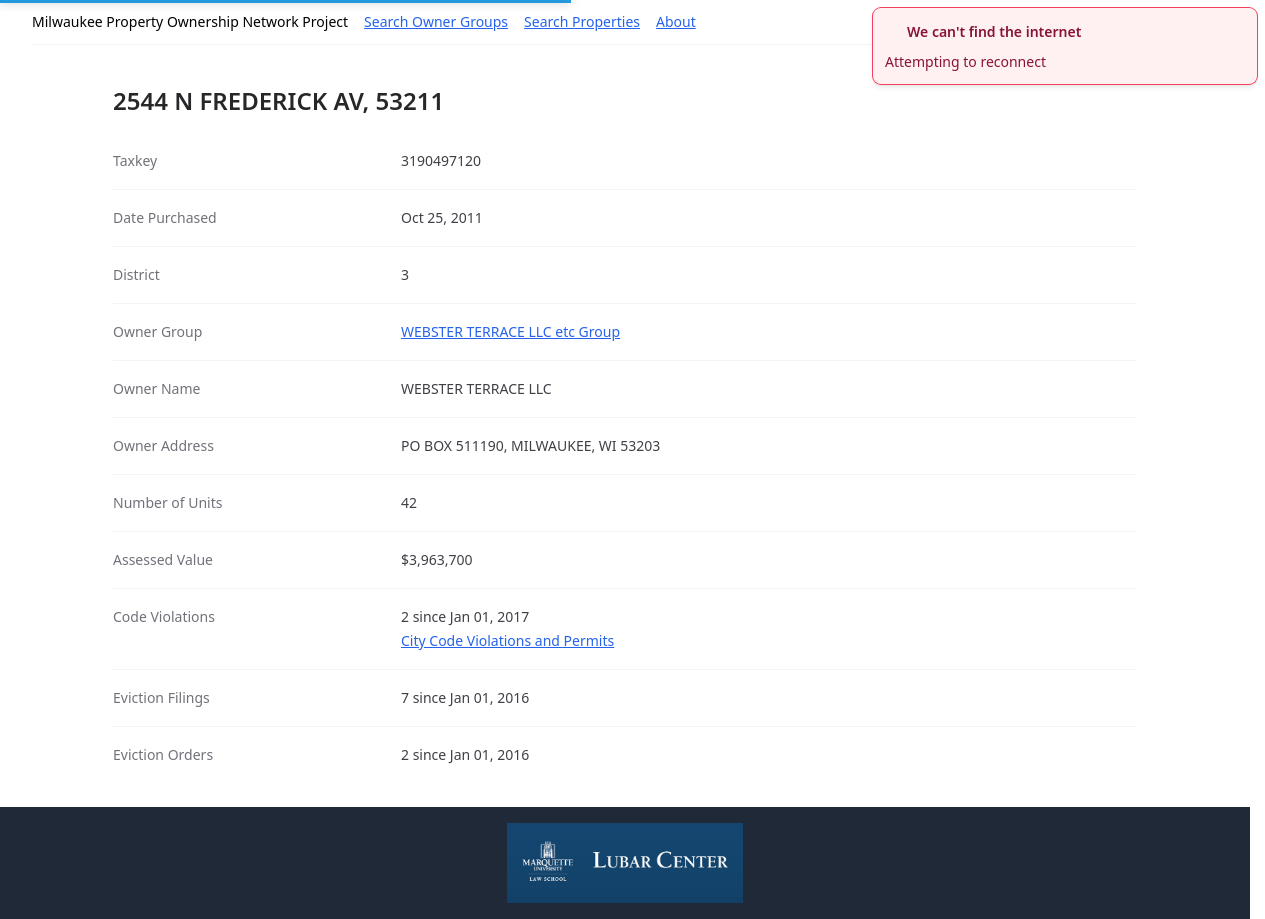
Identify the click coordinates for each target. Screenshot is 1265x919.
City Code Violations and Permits (507, 640)
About (676, 21)
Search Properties (582, 21)
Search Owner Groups (436, 21)
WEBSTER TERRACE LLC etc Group (510, 331)
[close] (1245, 20)
